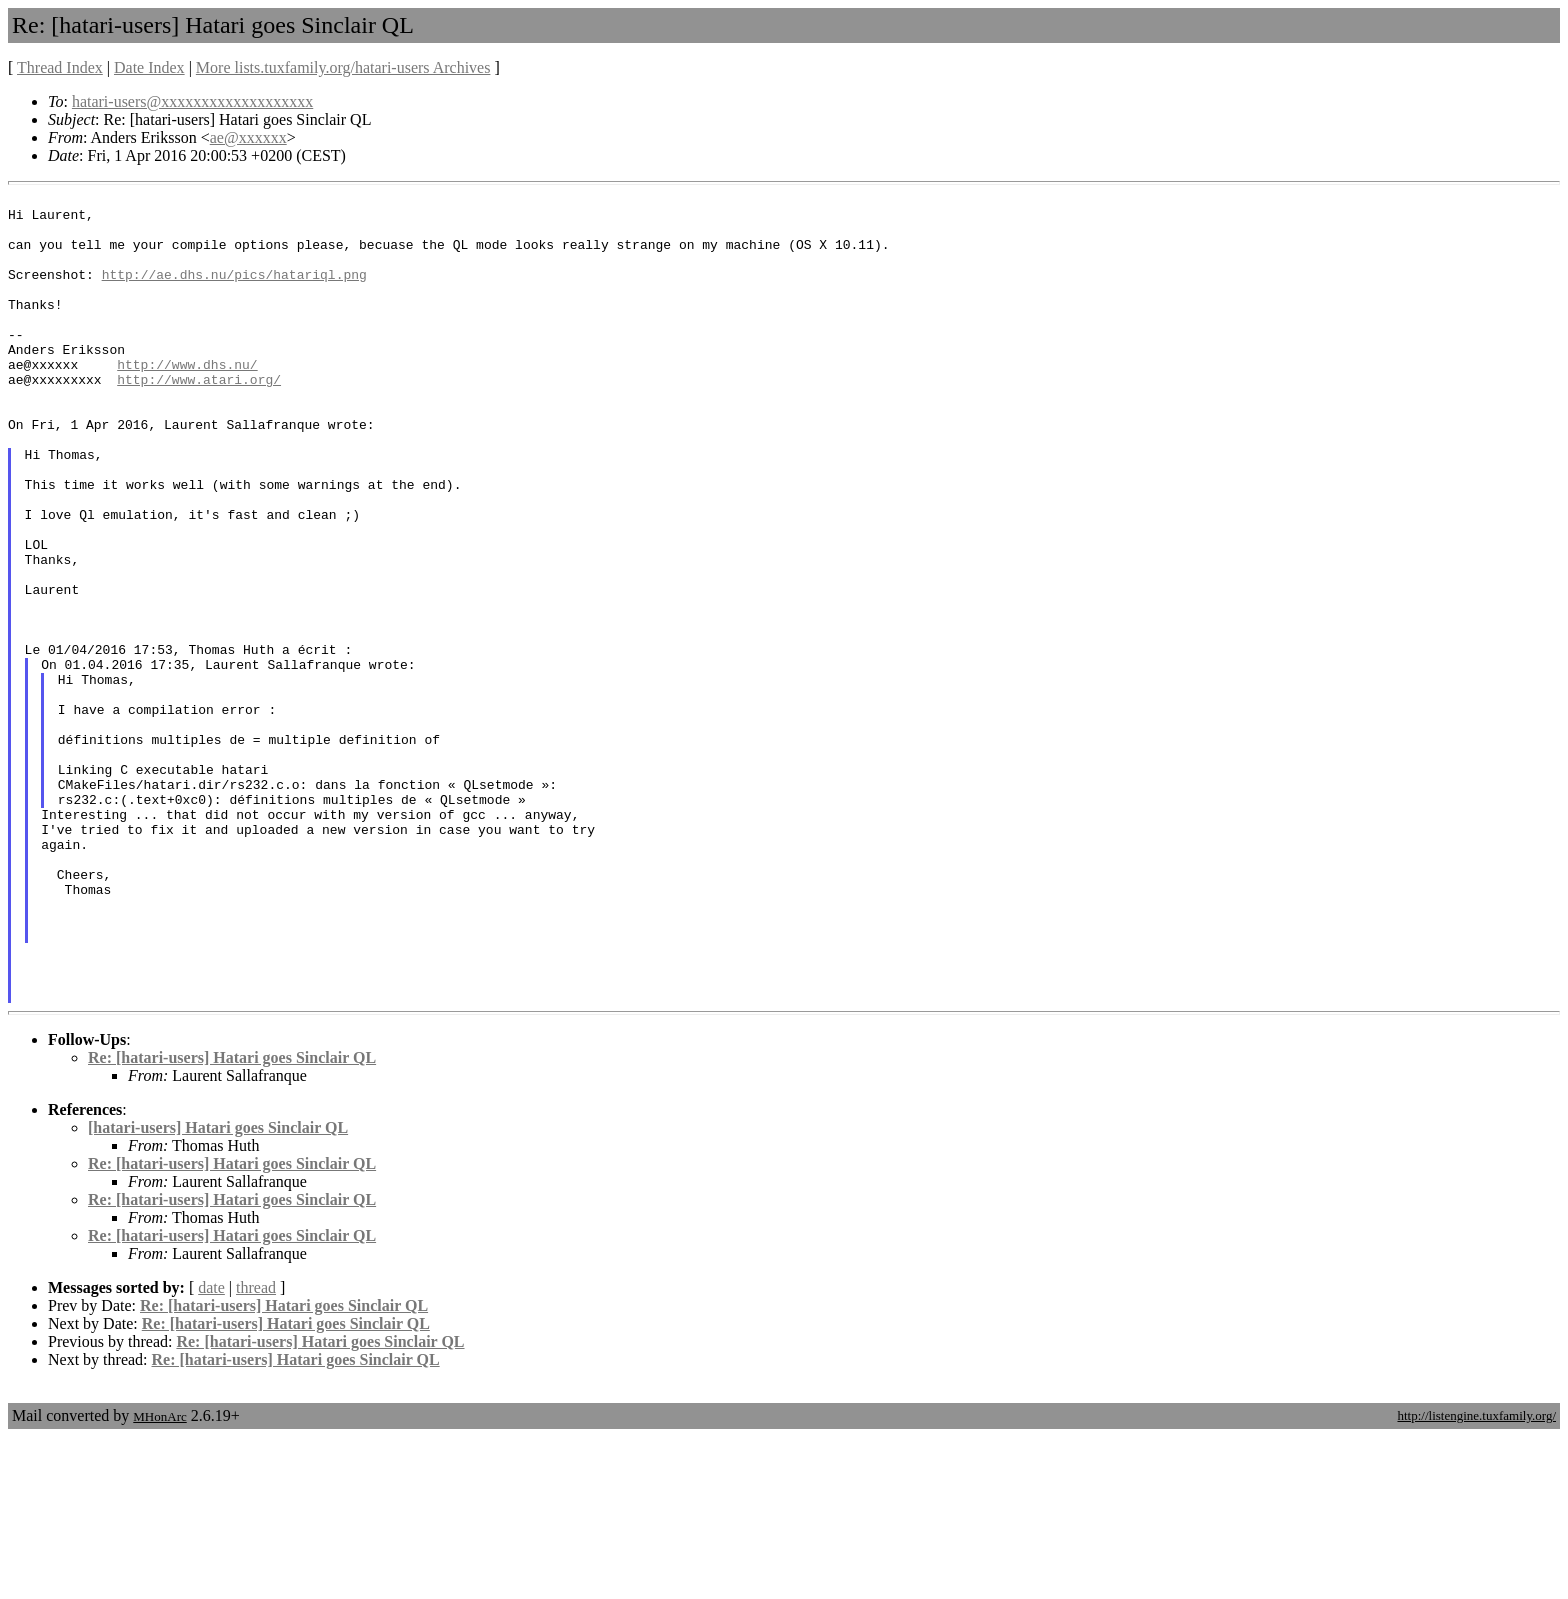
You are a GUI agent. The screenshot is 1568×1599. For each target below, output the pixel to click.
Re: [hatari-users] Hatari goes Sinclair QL (232, 1219)
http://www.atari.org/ (199, 418)
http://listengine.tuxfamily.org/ (1476, 1577)
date (211, 1449)
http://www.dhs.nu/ (187, 400)
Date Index (149, 67)
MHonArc (159, 1578)
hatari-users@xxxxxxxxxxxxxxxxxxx (192, 101)
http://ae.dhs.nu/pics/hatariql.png (234, 292)
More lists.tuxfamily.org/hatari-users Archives (343, 67)
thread (256, 1449)
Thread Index (60, 67)
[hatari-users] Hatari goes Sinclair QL (218, 1289)
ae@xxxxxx (248, 137)
